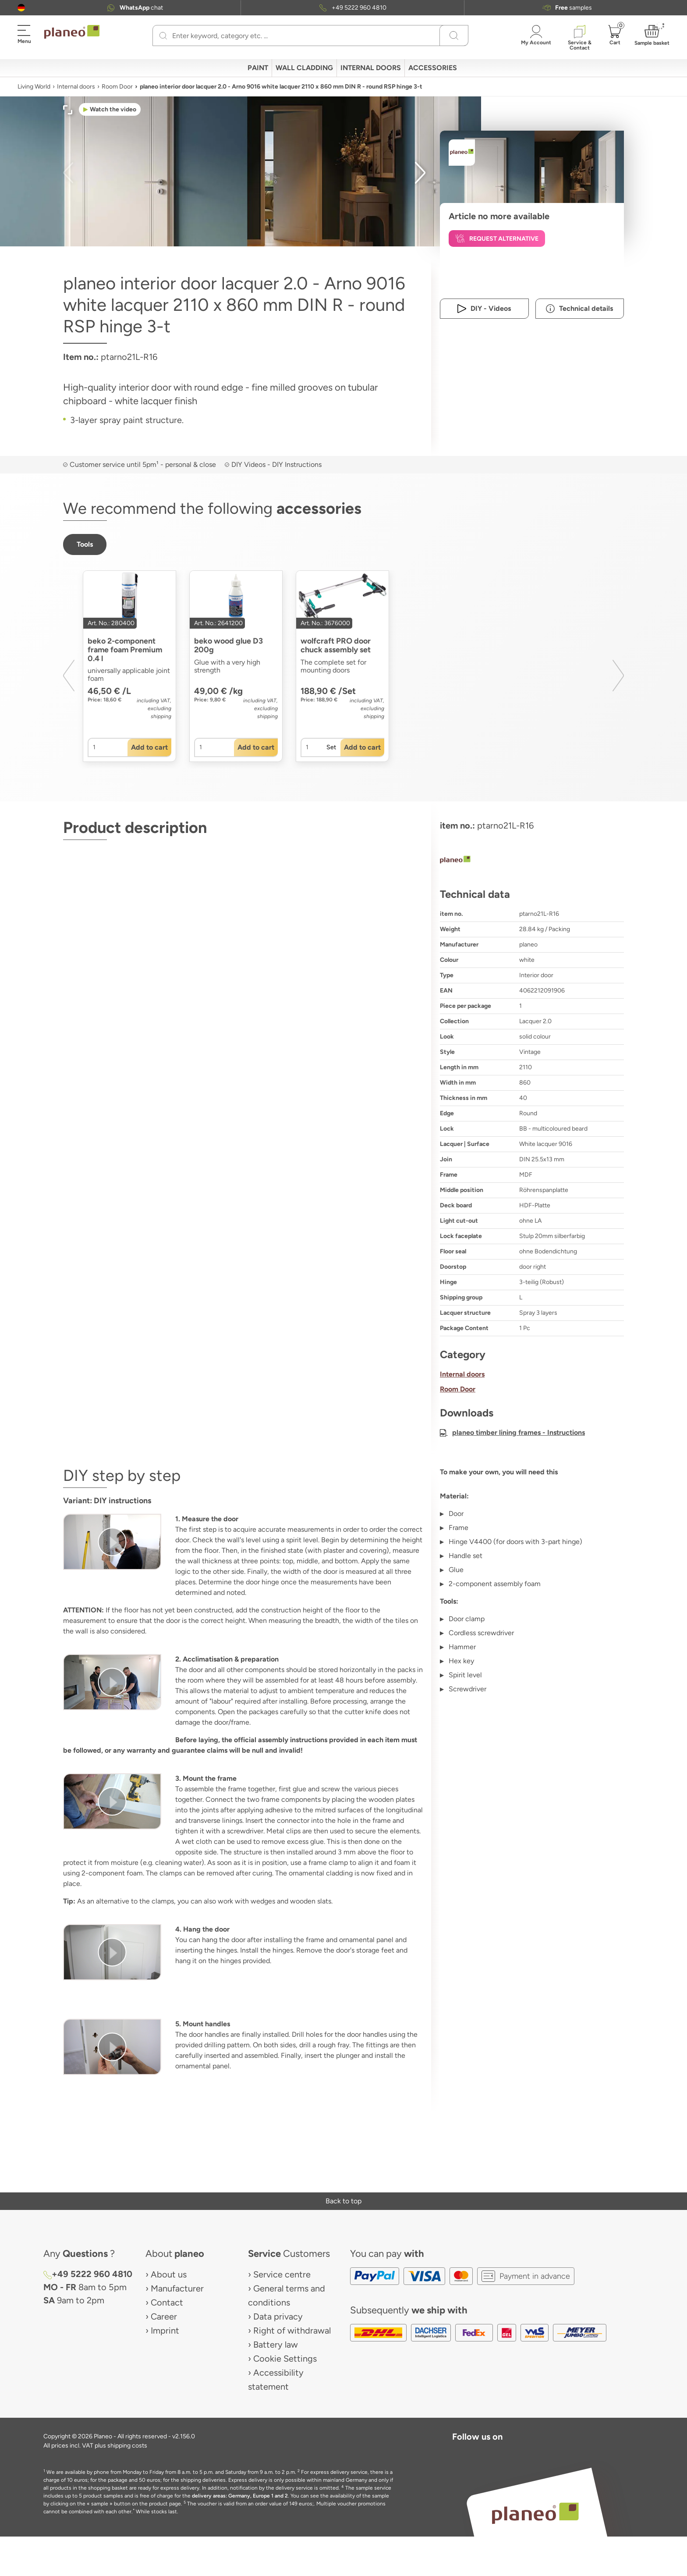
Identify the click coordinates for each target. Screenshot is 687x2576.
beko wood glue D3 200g (228, 645)
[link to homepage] (71, 32)
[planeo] (532, 860)
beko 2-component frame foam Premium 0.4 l (126, 650)
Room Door (117, 86)
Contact (167, 2302)
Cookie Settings (285, 2358)
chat (141, 7)
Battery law (275, 2344)
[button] (21, 7)
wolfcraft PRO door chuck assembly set (336, 645)
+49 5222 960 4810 (359, 7)
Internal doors (76, 86)
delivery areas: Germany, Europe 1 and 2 (240, 2496)
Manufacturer (177, 2288)
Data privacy (278, 2316)
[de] (21, 7)
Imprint (165, 2330)
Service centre (282, 2274)
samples (573, 7)
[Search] (163, 35)
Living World (34, 86)
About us (169, 2274)
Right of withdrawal (292, 2330)
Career (164, 2316)
